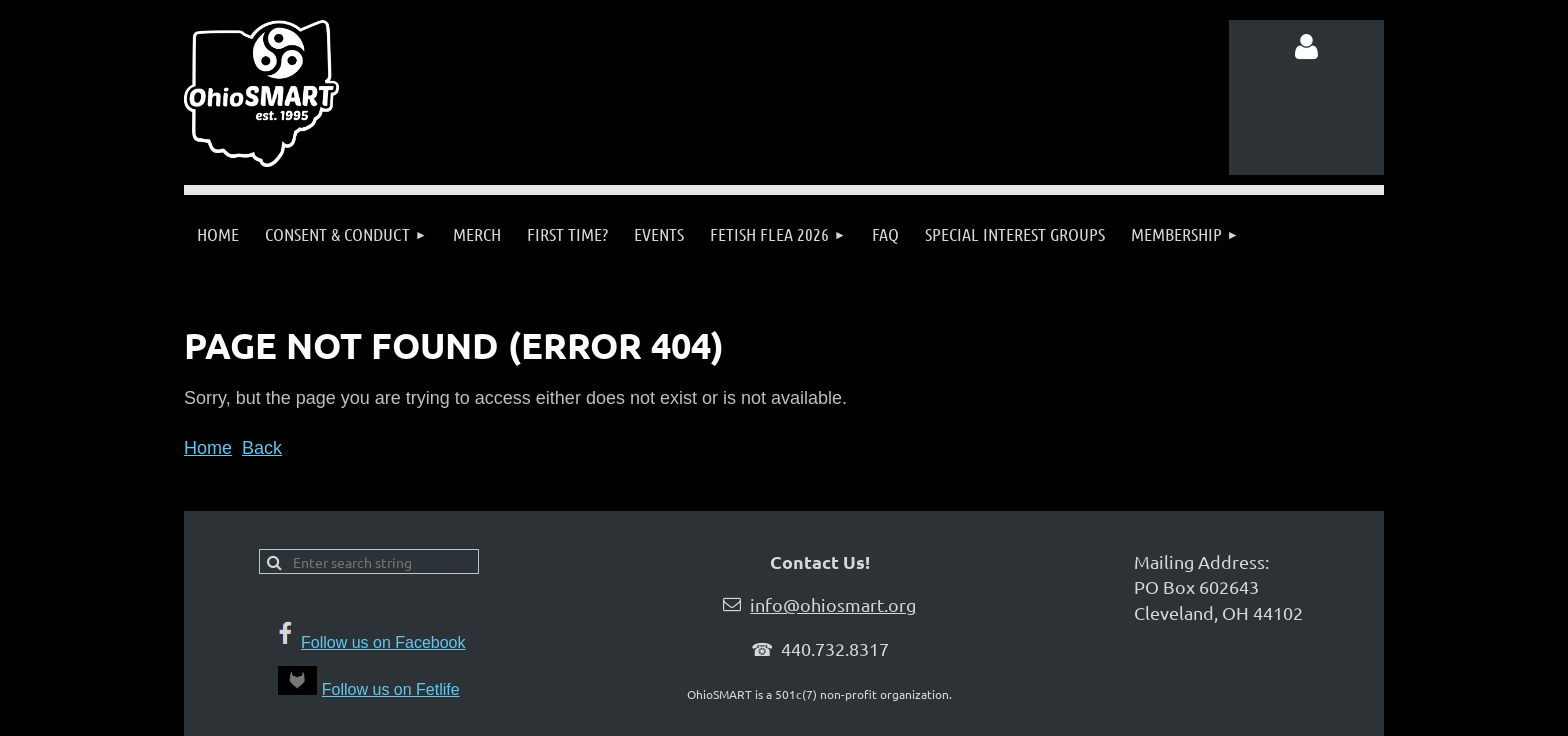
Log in (1307, 47)
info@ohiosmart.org (833, 604)
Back (262, 448)
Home (208, 448)
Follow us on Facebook (383, 642)
